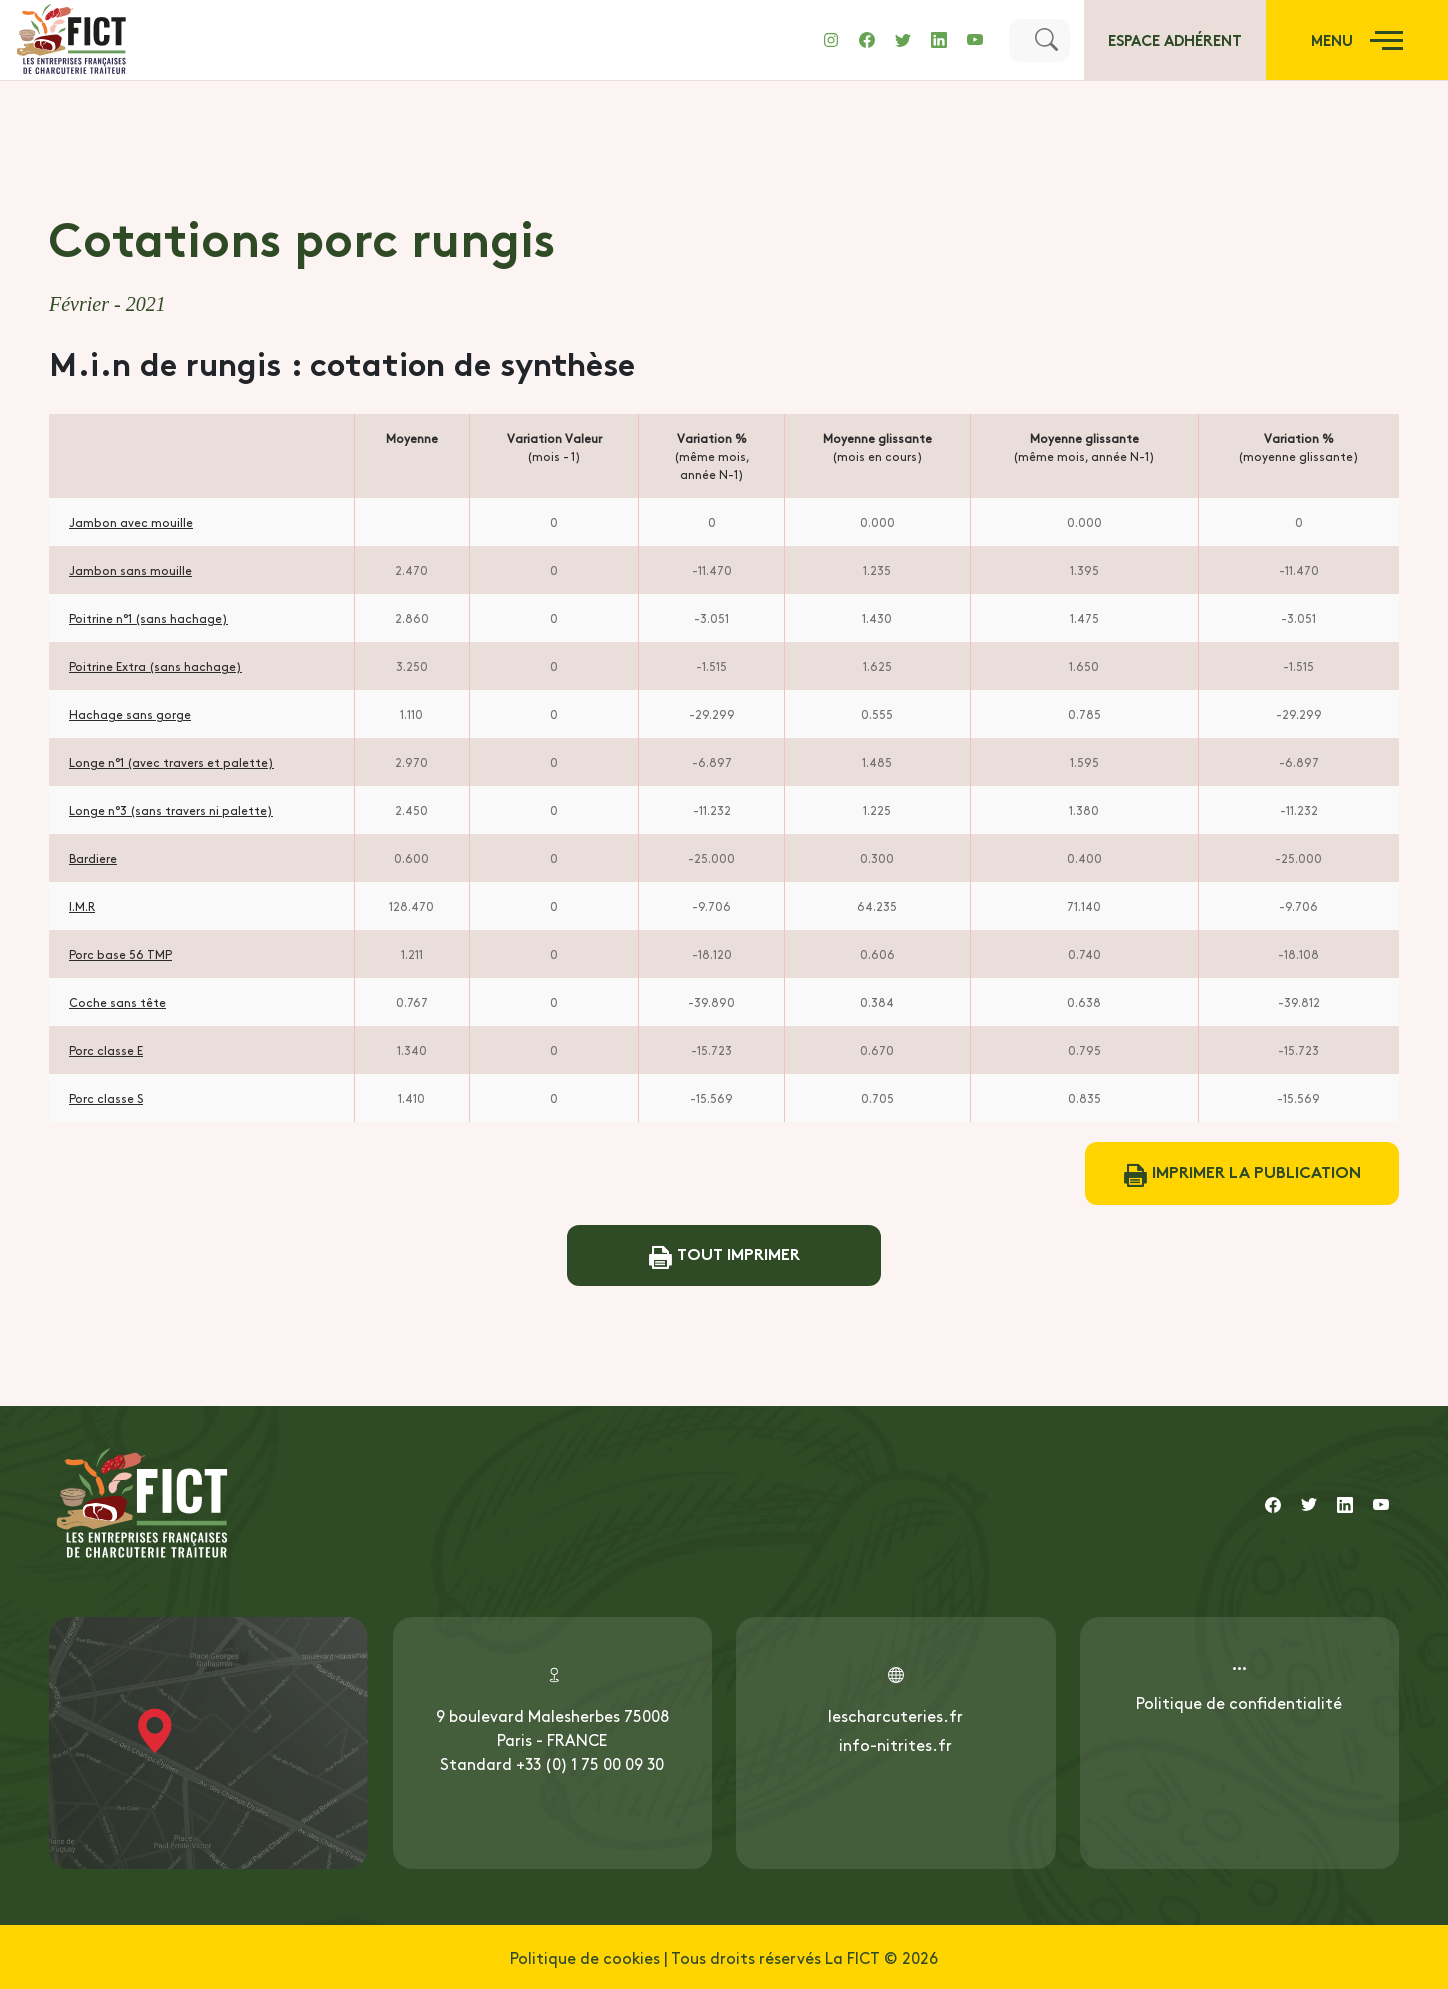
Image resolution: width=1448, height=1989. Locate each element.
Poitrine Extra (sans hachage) (155, 666)
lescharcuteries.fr (895, 1715)
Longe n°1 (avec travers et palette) (171, 762)
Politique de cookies (585, 1957)
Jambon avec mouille (131, 522)
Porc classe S (106, 1098)
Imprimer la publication (1242, 1173)
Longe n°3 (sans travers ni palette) (171, 810)
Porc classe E (106, 1050)
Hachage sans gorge (130, 714)
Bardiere (93, 858)
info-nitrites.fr (895, 1744)
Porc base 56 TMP (120, 954)
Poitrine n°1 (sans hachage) (148, 618)
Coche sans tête (117, 1002)
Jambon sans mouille (130, 570)
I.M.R (82, 906)
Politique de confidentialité (1239, 1702)
